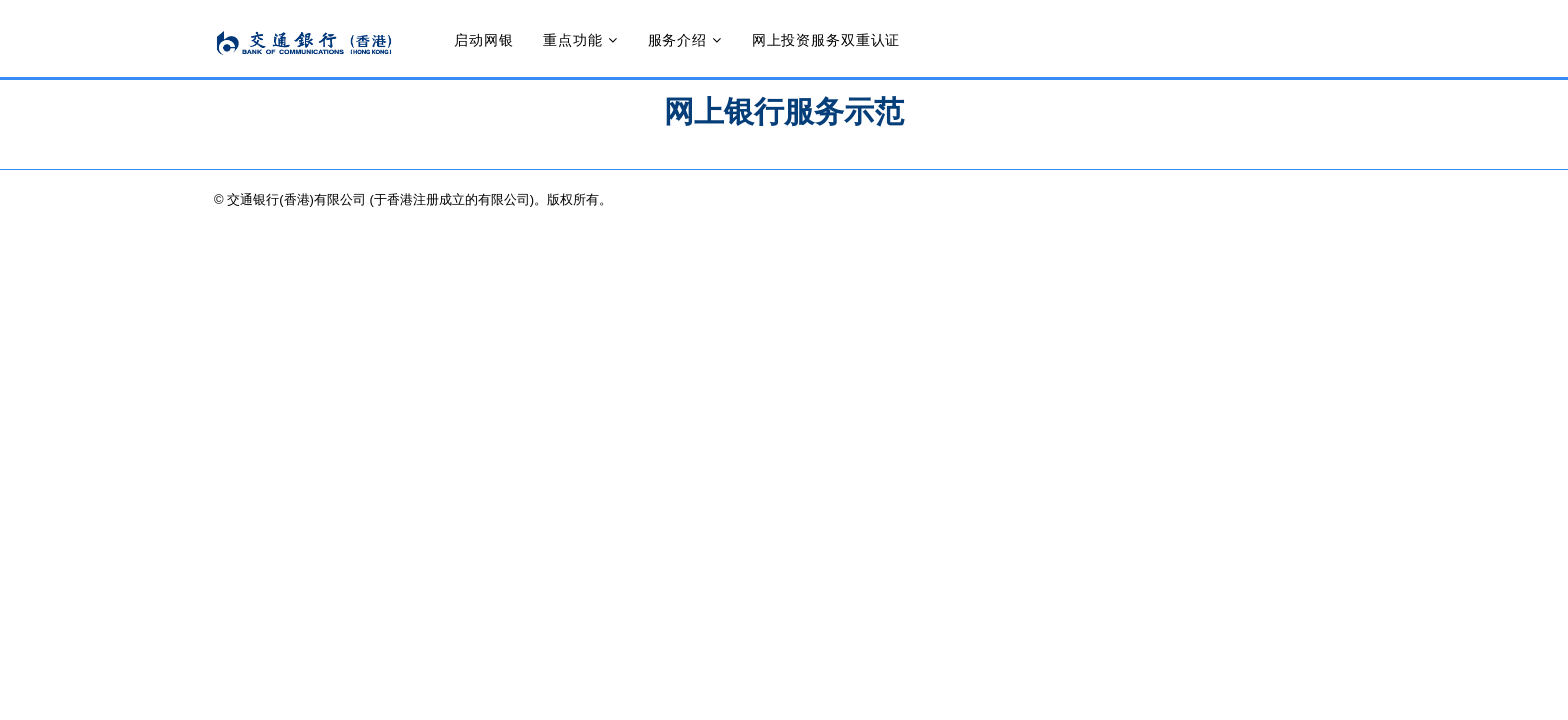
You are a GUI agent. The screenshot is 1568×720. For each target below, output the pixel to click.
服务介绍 (677, 40)
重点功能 (572, 40)
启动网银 (483, 40)
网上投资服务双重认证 (826, 40)
